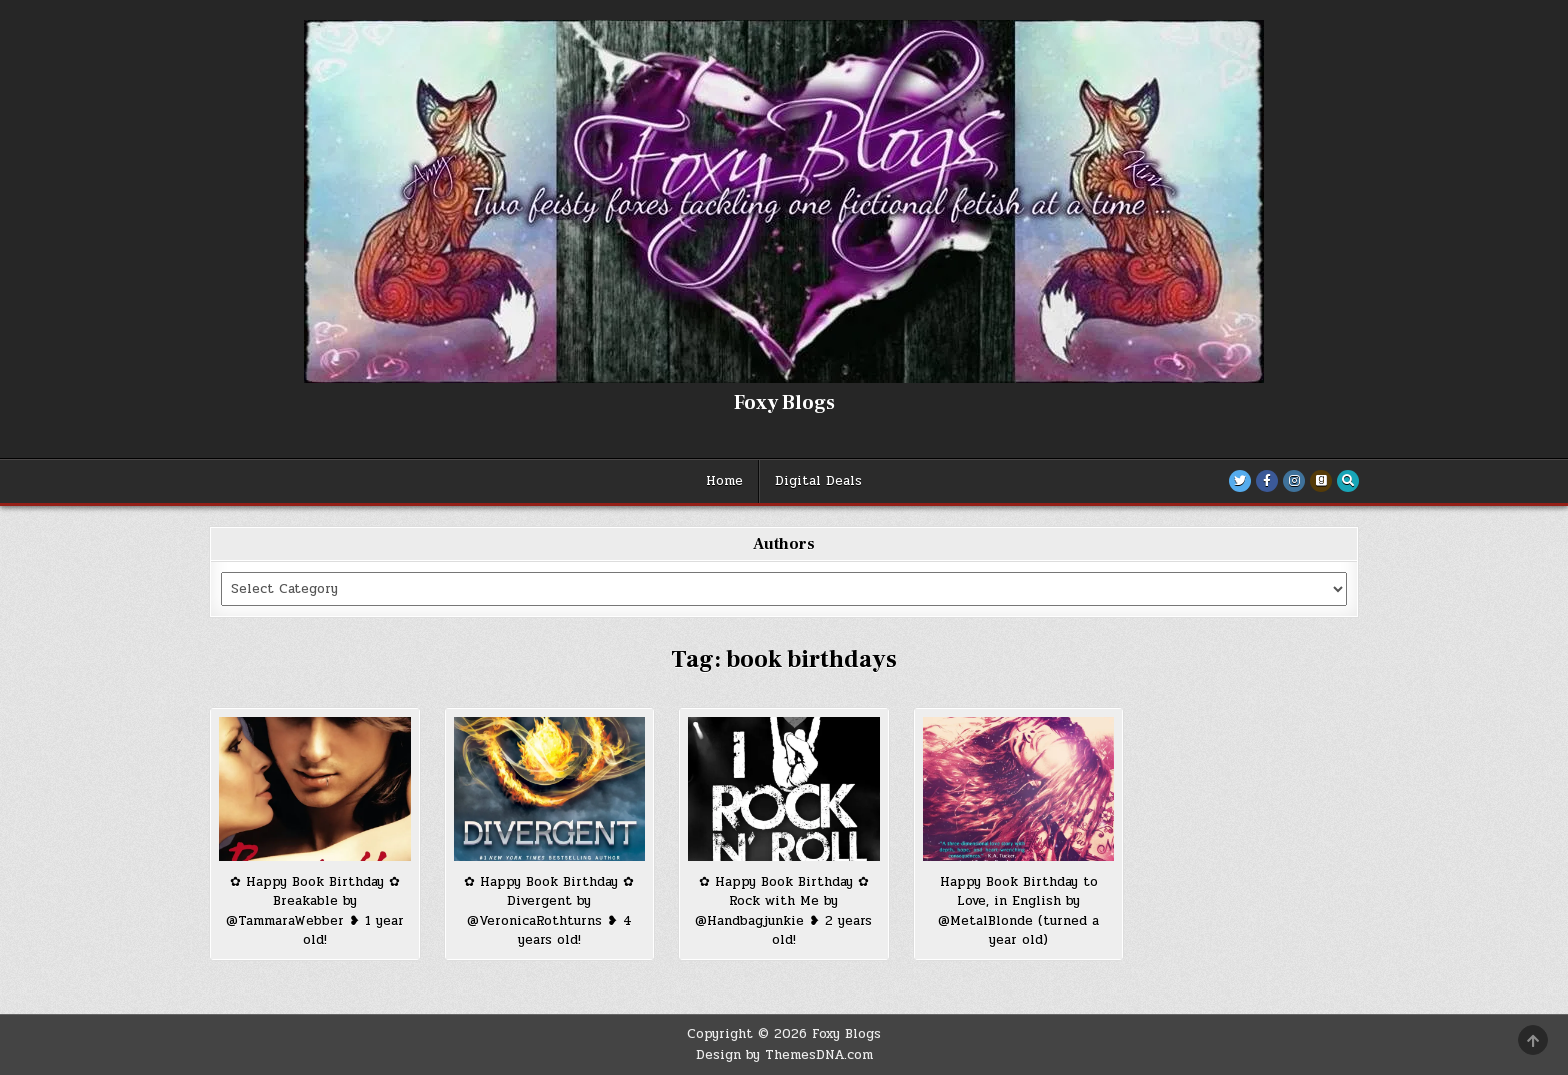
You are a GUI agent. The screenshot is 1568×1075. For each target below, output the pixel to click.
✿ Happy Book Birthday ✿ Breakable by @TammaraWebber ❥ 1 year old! (315, 911)
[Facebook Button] (1267, 481)
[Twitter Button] (1240, 481)
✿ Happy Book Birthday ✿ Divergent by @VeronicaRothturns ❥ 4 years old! (549, 911)
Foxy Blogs (784, 403)
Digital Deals (818, 481)
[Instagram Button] (1294, 481)
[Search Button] (1348, 481)
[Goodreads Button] (1321, 481)
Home (724, 481)
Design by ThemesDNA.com (784, 1055)
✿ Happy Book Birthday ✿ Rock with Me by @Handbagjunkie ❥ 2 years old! (783, 911)
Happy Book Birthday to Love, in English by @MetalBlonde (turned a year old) (1018, 911)
